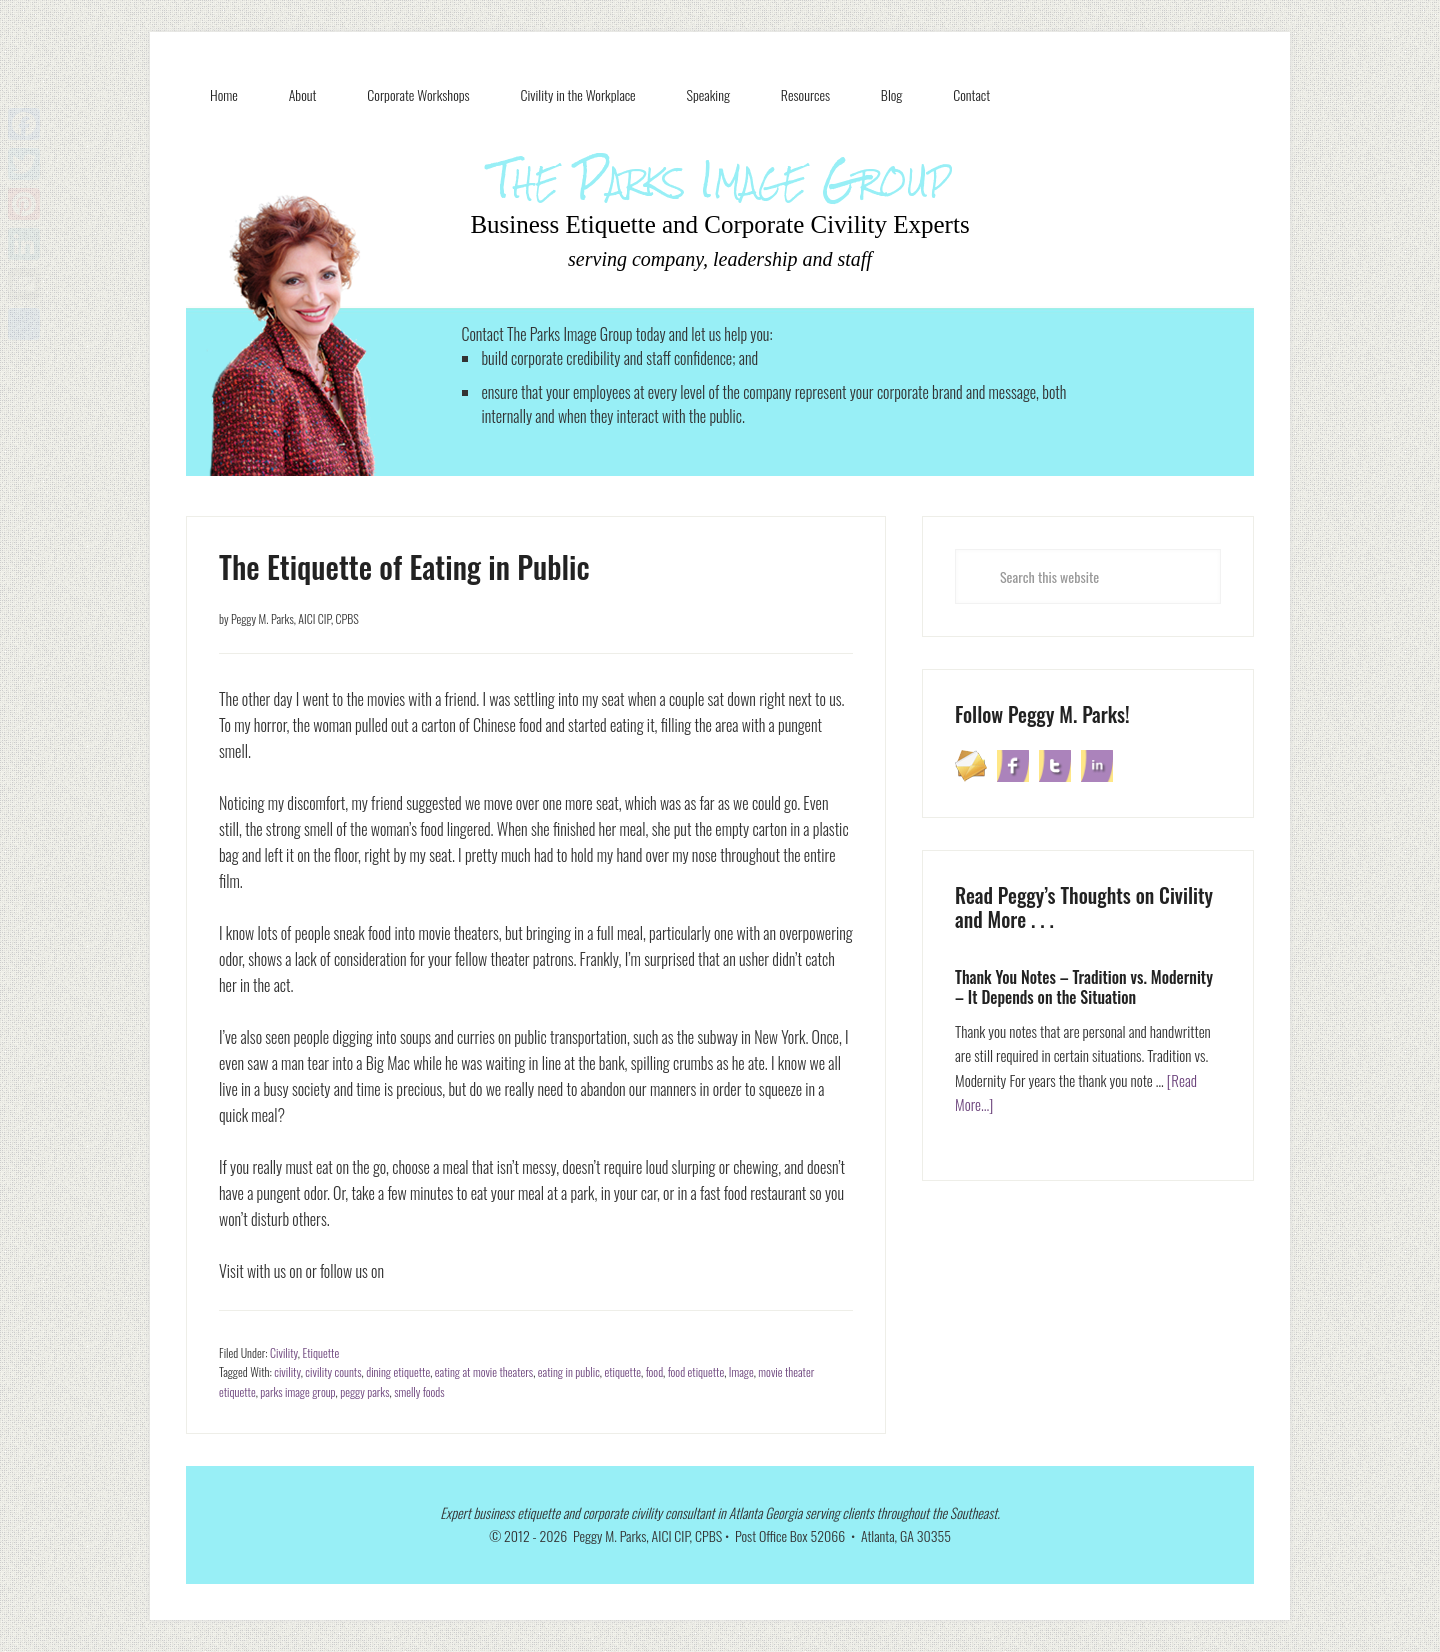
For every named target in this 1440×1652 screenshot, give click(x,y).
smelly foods (419, 1391)
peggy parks (364, 1391)
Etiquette (320, 1352)
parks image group (297, 1391)
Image (741, 1371)
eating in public (569, 1371)
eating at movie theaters (484, 1371)
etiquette (622, 1371)
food (654, 1371)
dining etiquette (398, 1371)
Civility (284, 1352)
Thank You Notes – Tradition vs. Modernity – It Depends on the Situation (1084, 986)
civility (287, 1371)
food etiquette (696, 1371)
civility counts (333, 1371)
